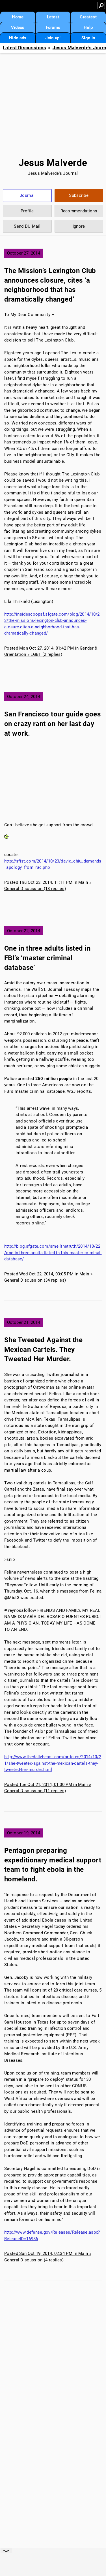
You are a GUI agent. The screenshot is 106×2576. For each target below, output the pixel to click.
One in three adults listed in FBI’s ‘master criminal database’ (47, 957)
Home (17, 17)
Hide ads (17, 37)
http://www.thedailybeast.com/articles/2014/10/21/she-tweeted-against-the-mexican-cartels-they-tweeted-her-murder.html (52, 1763)
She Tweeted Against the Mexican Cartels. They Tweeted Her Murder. (43, 1349)
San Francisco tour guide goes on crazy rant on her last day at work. (52, 723)
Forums (53, 27)
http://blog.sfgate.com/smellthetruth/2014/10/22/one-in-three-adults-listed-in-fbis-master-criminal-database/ (53, 1253)
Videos (18, 27)
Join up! (52, 37)
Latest (53, 17)
